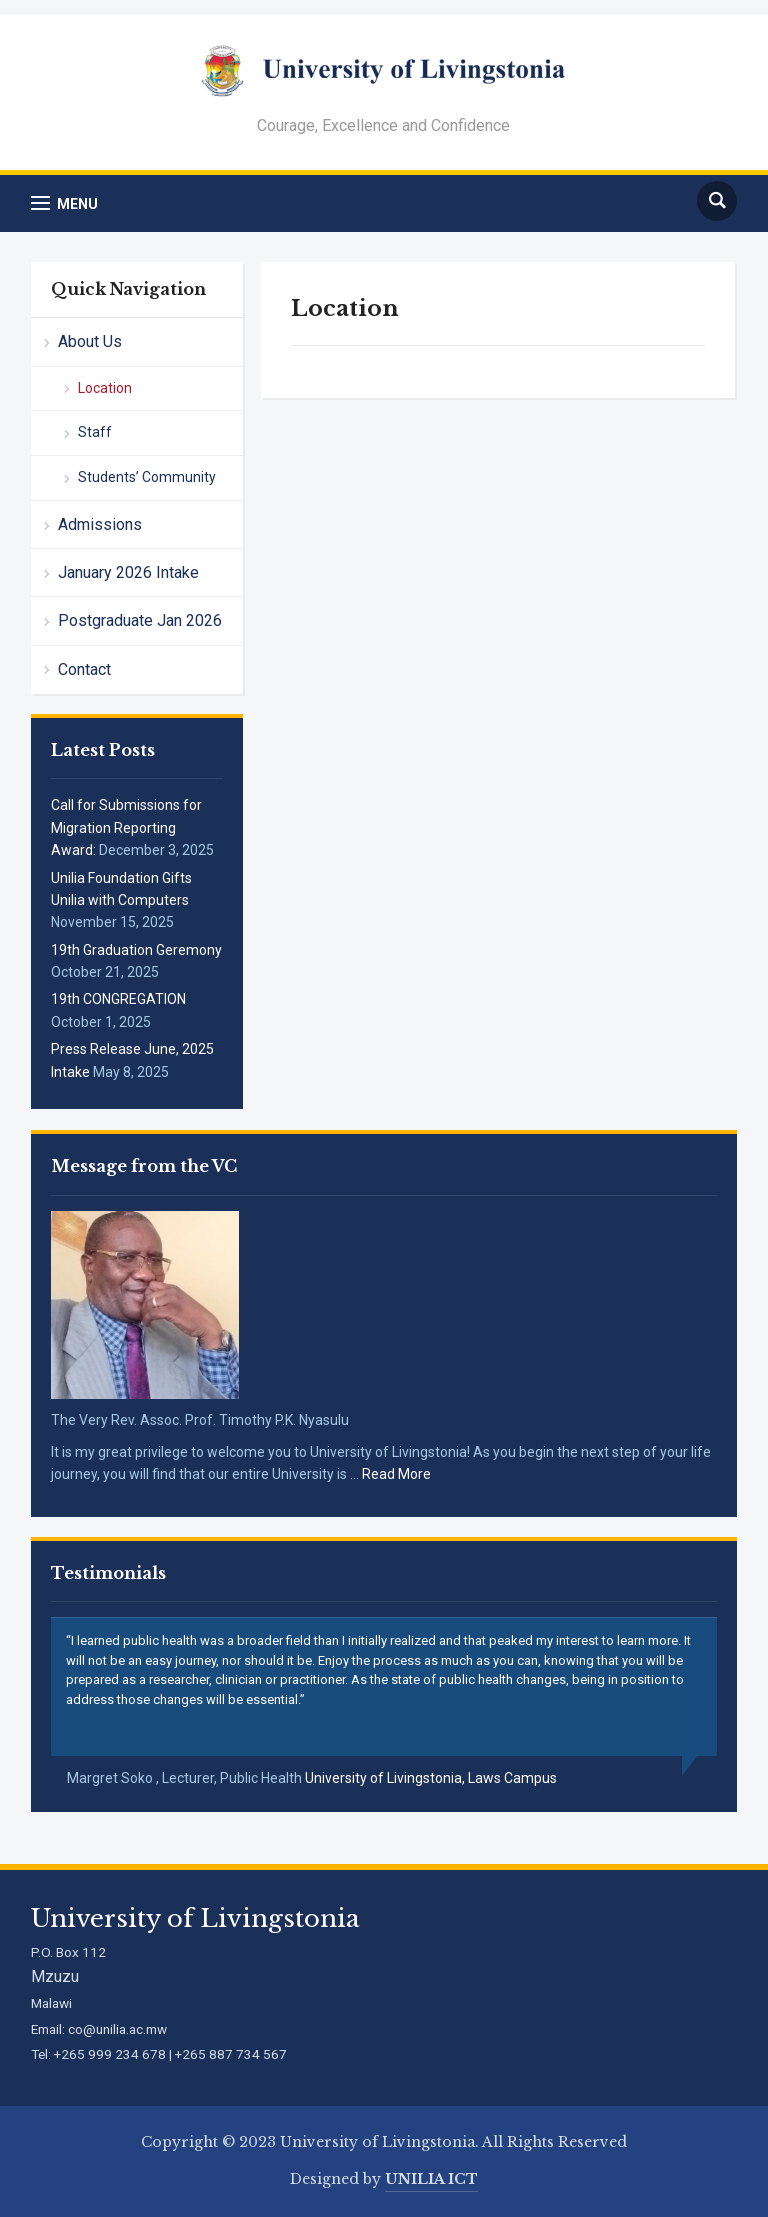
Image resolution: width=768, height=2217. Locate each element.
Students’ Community (147, 477)
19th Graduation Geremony (136, 950)
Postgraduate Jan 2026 (140, 620)
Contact (84, 669)
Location (105, 388)
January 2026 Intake (128, 572)
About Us (90, 341)
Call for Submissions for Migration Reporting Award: (126, 827)
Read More (396, 1474)
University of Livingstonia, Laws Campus (431, 1778)
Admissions (100, 524)
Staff (95, 432)
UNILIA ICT (431, 2179)
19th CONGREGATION (118, 999)
